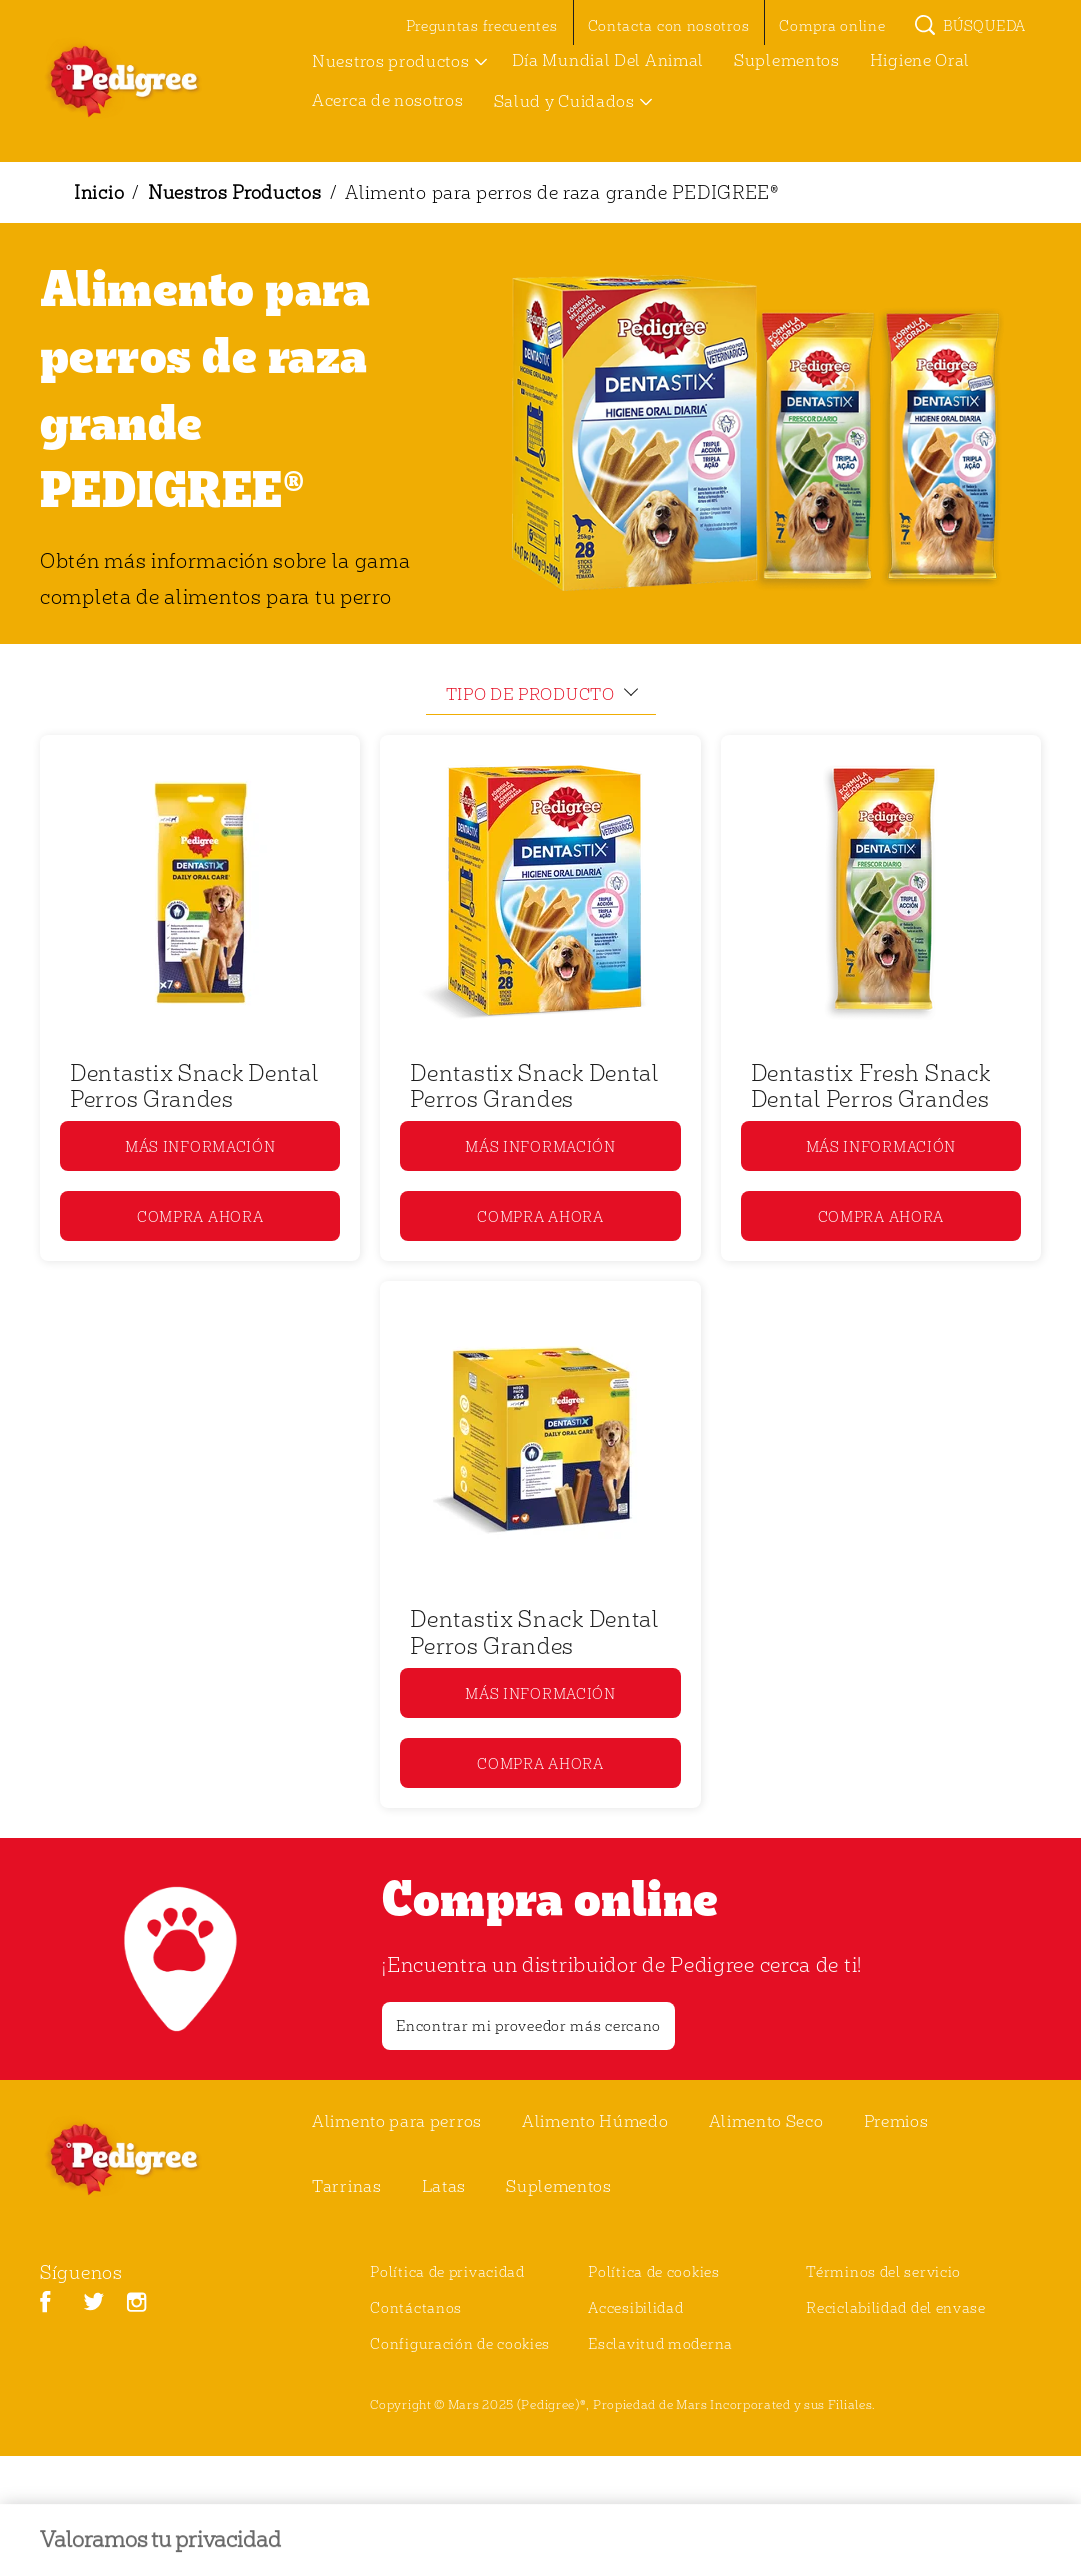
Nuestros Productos (235, 191)
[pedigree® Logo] (146, 2159)
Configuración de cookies (460, 2343)
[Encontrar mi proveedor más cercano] (528, 2026)
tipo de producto (530, 693)
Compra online (550, 1897)
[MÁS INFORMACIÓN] (200, 1146)
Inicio (99, 191)
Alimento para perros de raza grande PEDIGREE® (562, 191)
